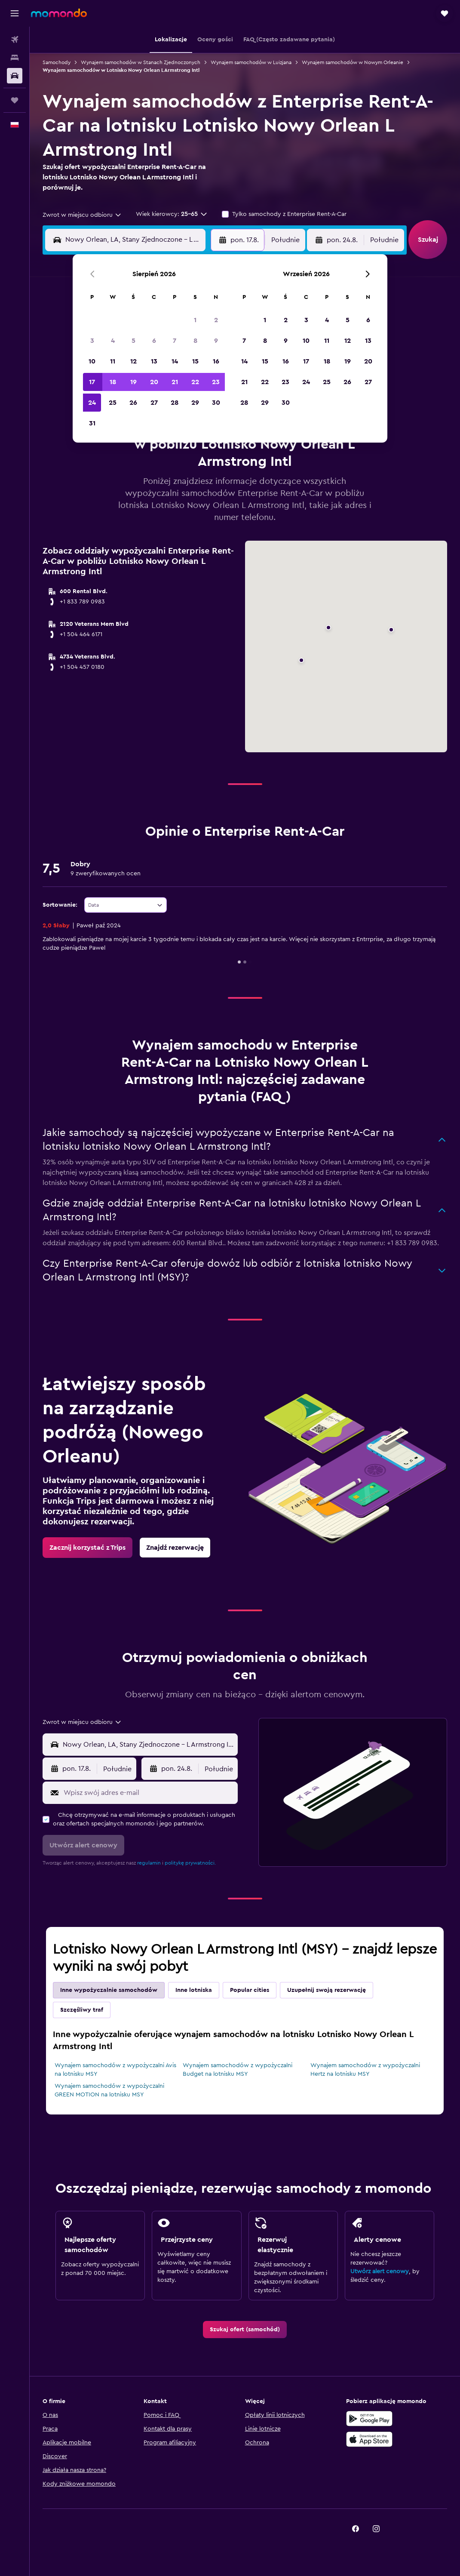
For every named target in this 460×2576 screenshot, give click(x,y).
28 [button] (174, 402)
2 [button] (216, 320)
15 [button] (195, 361)
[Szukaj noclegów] (14, 57)
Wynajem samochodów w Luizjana (251, 62)
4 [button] (113, 340)
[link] (87, 1547)
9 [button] (216, 340)
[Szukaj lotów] (14, 39)
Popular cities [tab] (249, 1990)
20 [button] (154, 382)
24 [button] (92, 402)
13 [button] (154, 361)
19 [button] (133, 382)
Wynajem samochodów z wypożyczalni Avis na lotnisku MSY (115, 2069)
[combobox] (82, 215)
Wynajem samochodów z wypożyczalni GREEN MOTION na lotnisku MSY (109, 2090)
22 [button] (195, 382)
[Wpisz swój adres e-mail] (148, 1793)
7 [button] (174, 340)
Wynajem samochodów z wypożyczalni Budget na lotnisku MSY (237, 2069)
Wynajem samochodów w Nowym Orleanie (352, 62)
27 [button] (154, 402)
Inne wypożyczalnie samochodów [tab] (108, 1990)
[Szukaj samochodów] (14, 75)
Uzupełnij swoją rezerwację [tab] (326, 1990)
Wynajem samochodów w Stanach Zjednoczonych (140, 62)
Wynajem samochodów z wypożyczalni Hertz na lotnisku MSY (365, 2069)
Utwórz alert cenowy (379, 2271)
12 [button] (133, 361)
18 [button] (113, 382)
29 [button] (195, 402)
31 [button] (92, 423)
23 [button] (216, 382)
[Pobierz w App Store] (369, 2439)
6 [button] (154, 340)
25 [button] (113, 402)
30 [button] (216, 402)
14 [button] (175, 361)
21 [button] (175, 382)
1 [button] (195, 320)
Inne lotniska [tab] (193, 1990)
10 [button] (92, 361)
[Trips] (14, 100)
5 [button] (133, 340)
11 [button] (112, 361)
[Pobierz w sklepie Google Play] (369, 2418)
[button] (14, 13)
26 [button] (133, 402)
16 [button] (216, 361)
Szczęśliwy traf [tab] (81, 2010)
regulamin (149, 1862)
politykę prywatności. (190, 1862)
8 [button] (195, 340)
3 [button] (92, 340)
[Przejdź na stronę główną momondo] (59, 13)
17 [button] (92, 382)
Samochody (57, 62)
